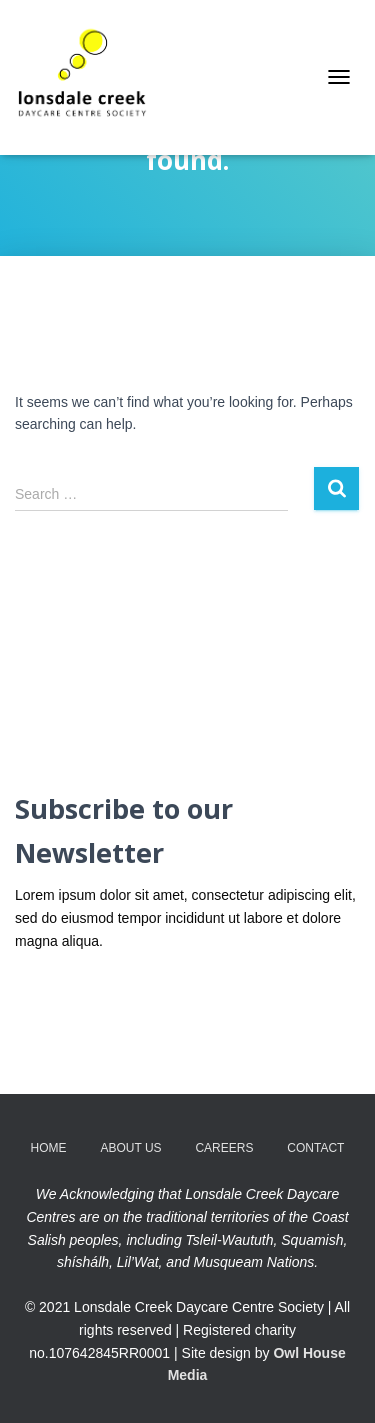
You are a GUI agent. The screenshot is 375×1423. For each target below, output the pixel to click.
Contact (315, 1148)
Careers (224, 1148)
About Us (130, 1148)
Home (49, 1148)
